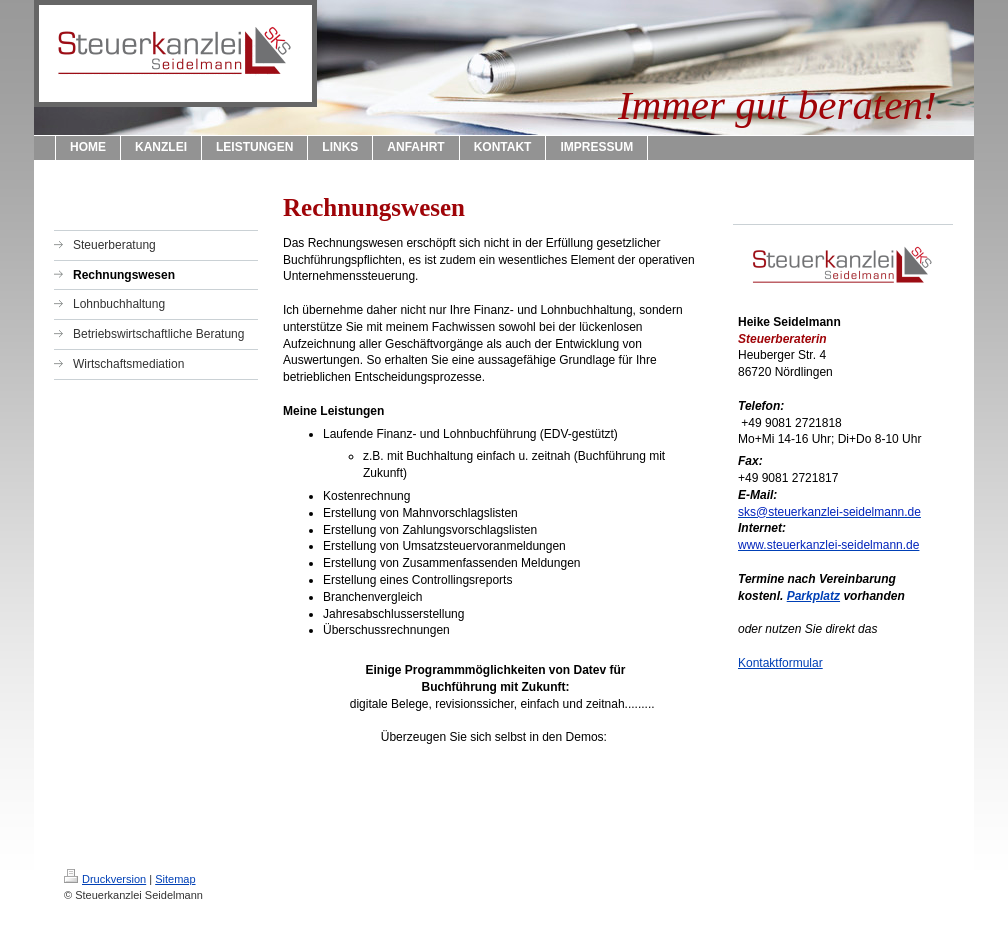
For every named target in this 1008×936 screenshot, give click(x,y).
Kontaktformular (780, 663)
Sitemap (175, 879)
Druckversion (105, 879)
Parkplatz (813, 596)
